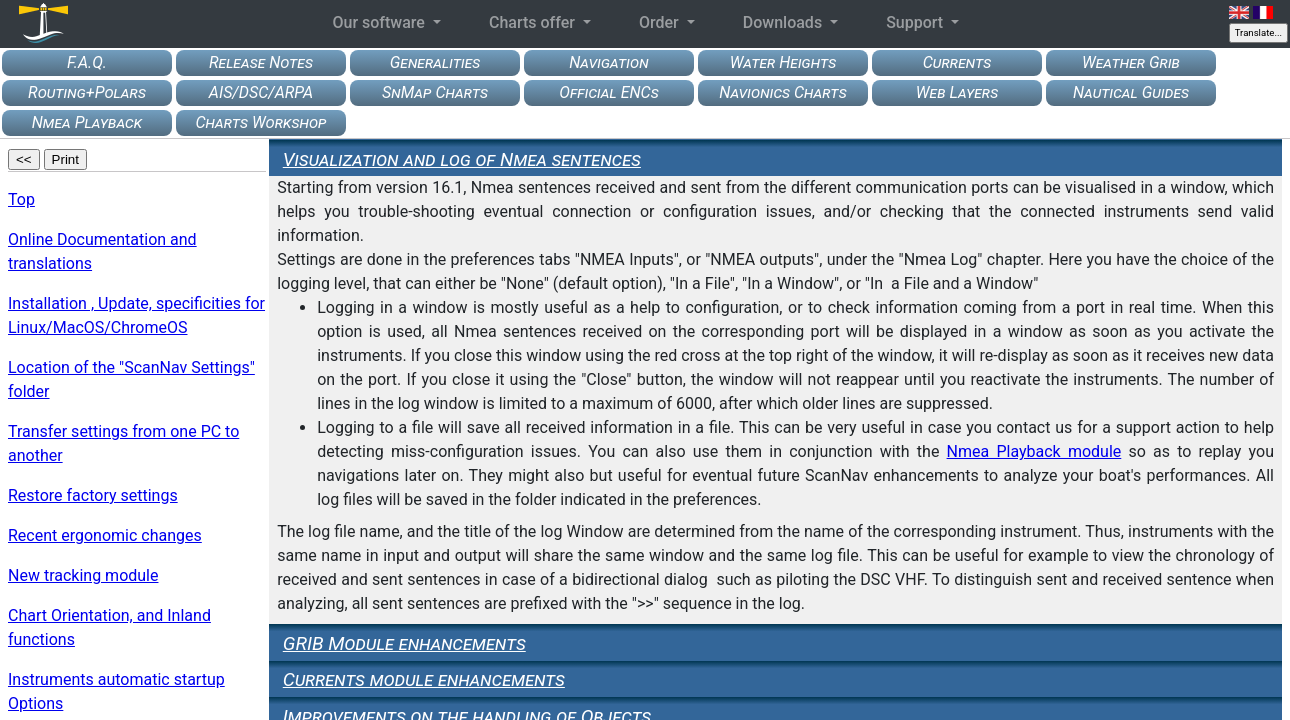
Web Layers (957, 92)
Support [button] (916, 22)
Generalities (435, 62)
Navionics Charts (782, 92)
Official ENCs (608, 92)
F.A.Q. (87, 62)
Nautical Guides (1131, 92)
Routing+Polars (87, 92)
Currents (957, 62)
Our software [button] (380, 22)
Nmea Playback (87, 122)
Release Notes (261, 62)
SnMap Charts (435, 92)
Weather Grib (1131, 62)
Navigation (608, 62)
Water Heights (783, 62)
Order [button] (661, 22)
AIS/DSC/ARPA (261, 92)
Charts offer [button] (534, 22)
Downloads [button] (784, 22)
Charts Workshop (260, 122)
